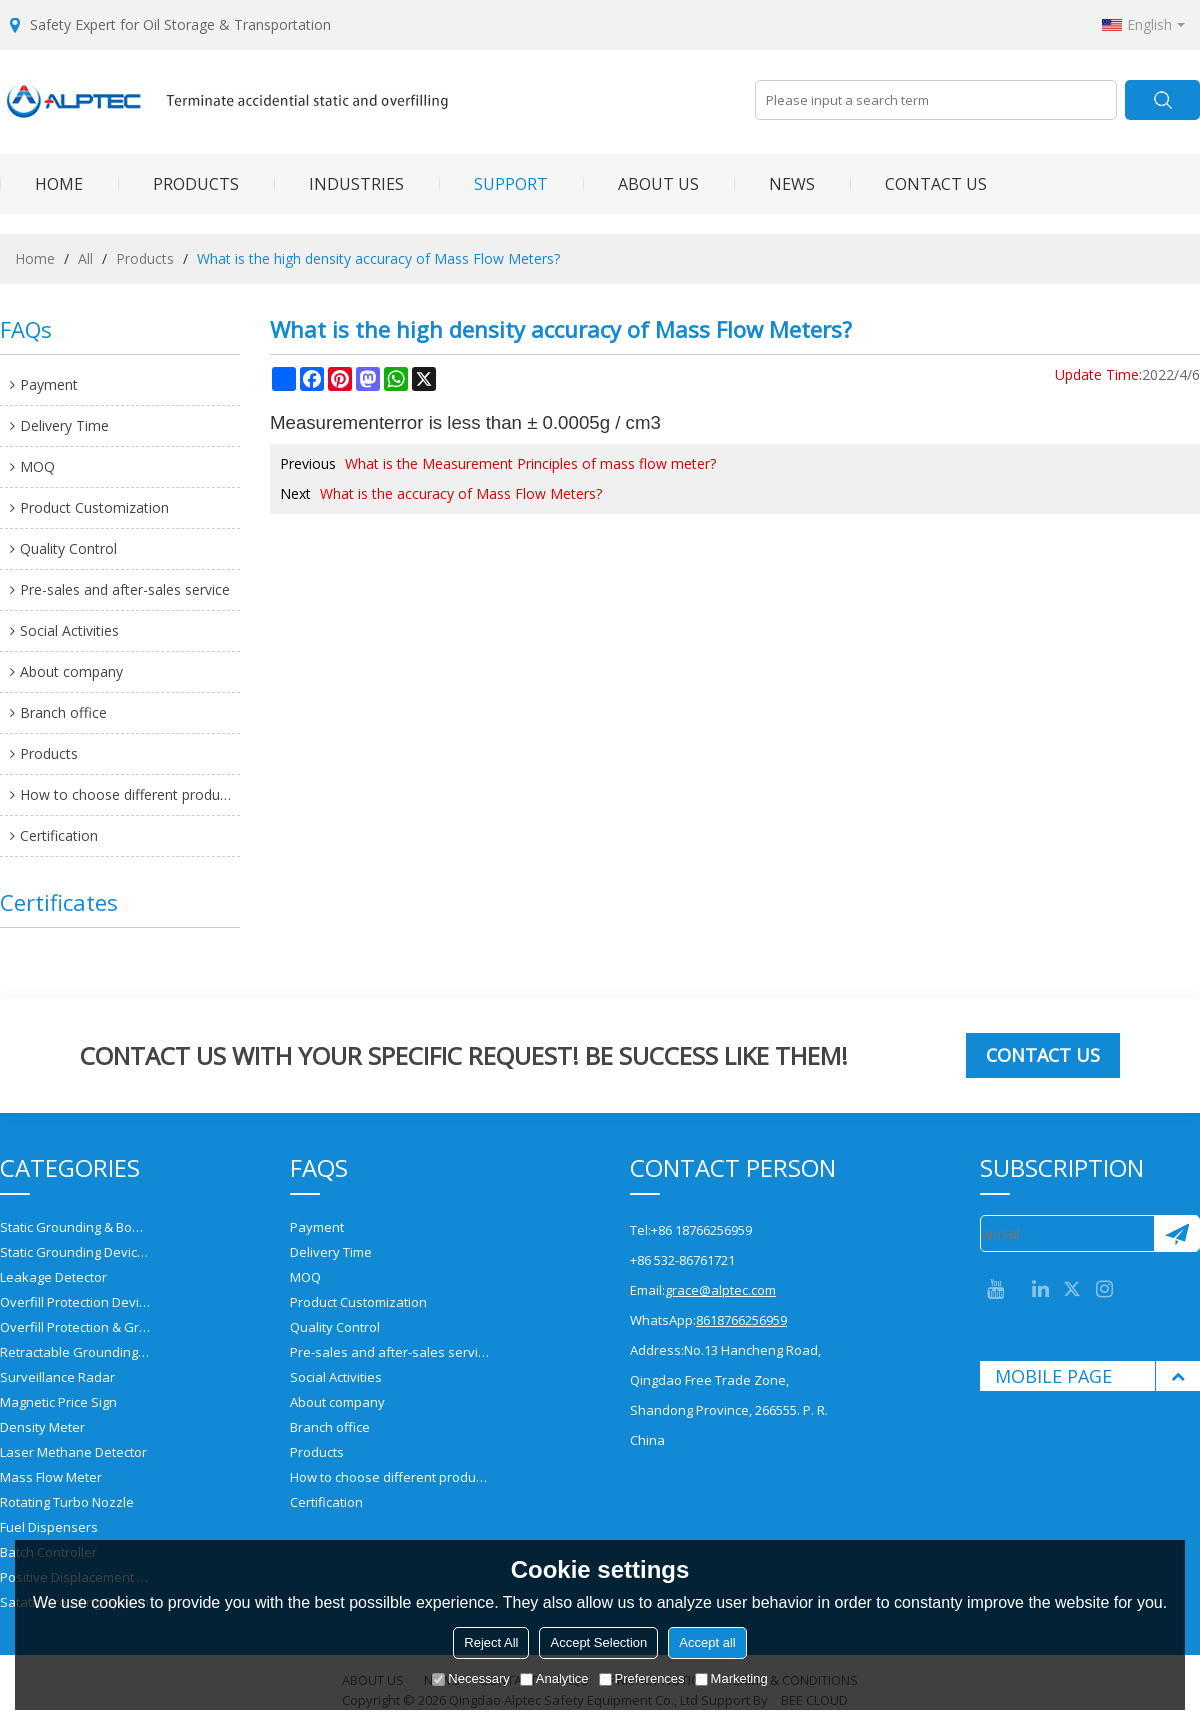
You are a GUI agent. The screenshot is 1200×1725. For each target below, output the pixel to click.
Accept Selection (598, 1642)
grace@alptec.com (720, 1290)
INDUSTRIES (339, 184)
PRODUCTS (178, 184)
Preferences (642, 1678)
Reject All (491, 1642)
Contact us (1043, 1055)
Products (145, 258)
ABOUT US (641, 184)
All (85, 258)
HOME (41, 184)
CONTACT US (918, 184)
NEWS (774, 184)
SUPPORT (493, 184)
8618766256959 (741, 1320)
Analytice (554, 1678)
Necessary (470, 1678)
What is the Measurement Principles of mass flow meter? (530, 463)
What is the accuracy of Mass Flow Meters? (461, 493)
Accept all (707, 1642)
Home (35, 258)
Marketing (731, 1678)
